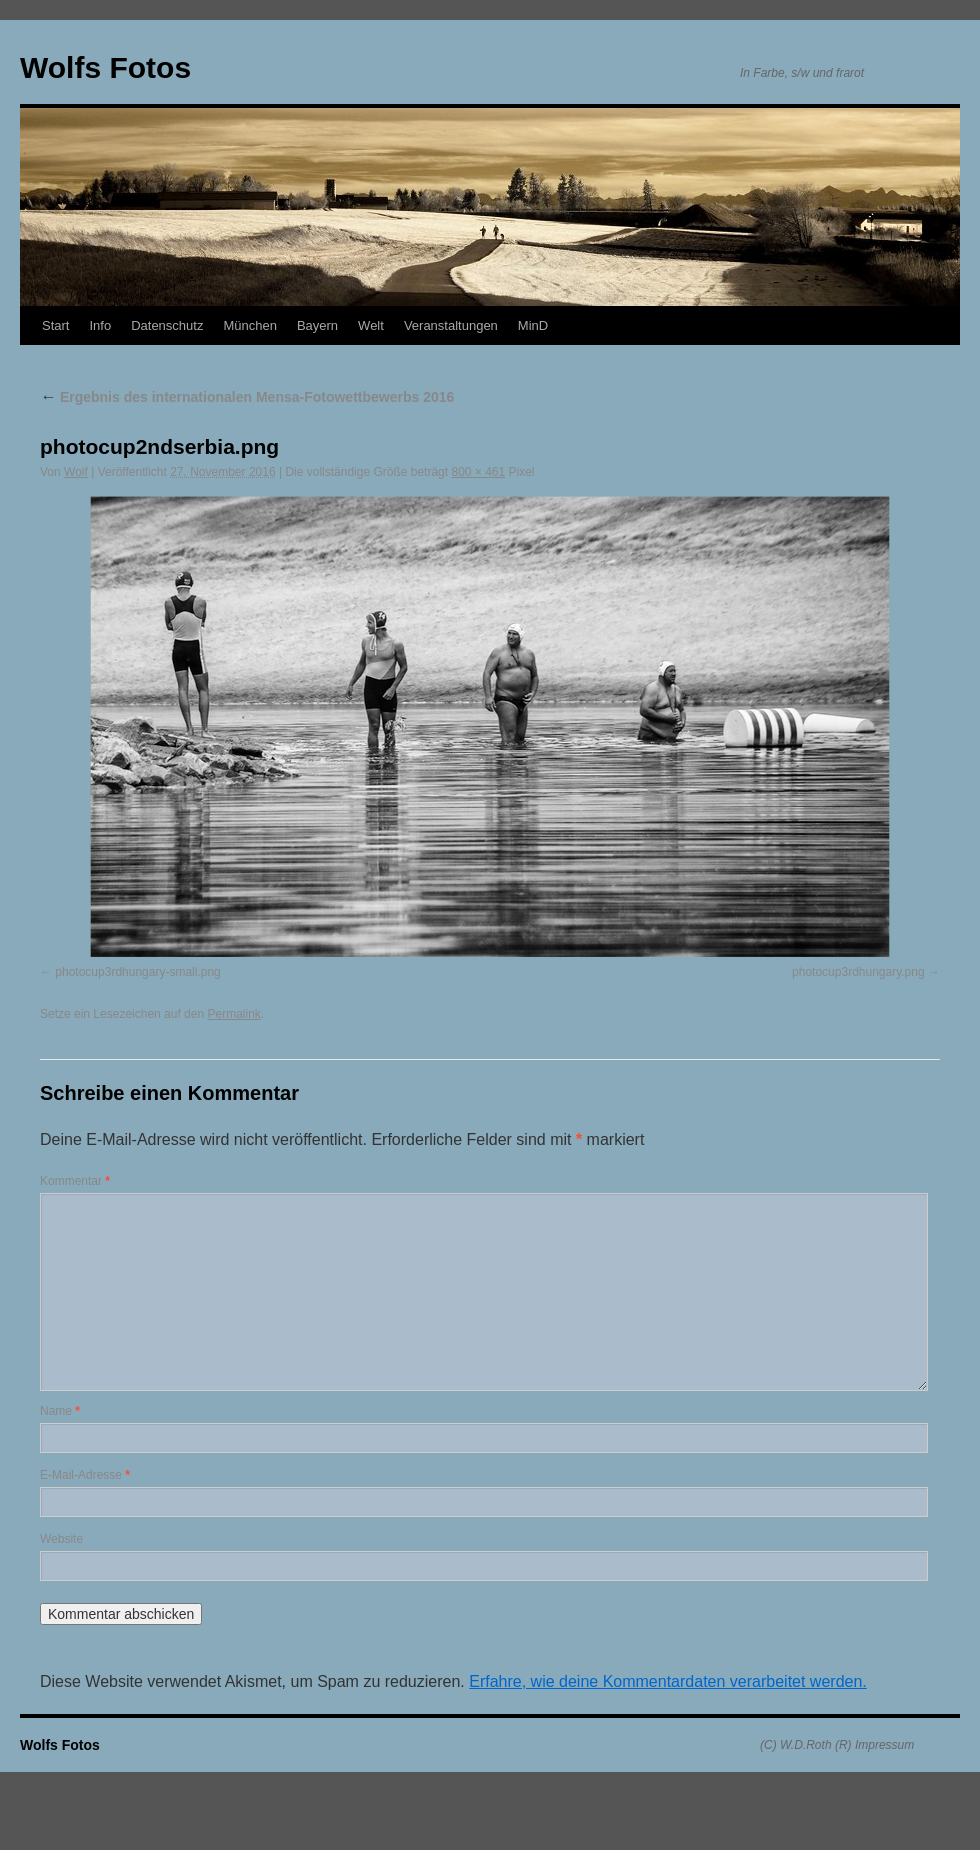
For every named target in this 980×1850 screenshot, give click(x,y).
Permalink (233, 1014)
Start (55, 325)
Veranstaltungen (451, 325)
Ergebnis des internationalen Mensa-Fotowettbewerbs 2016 (247, 397)
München (249, 325)
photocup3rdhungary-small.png (137, 972)
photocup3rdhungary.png (858, 972)
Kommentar (75, 1181)
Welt (371, 325)
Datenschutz (167, 325)
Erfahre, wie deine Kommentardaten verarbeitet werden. (668, 1681)
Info (100, 325)
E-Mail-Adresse (85, 1475)
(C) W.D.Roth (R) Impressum (837, 1745)
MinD (533, 325)
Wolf (76, 472)
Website (61, 1539)
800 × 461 (478, 472)
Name (60, 1411)
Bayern (317, 325)
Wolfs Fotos (105, 67)
